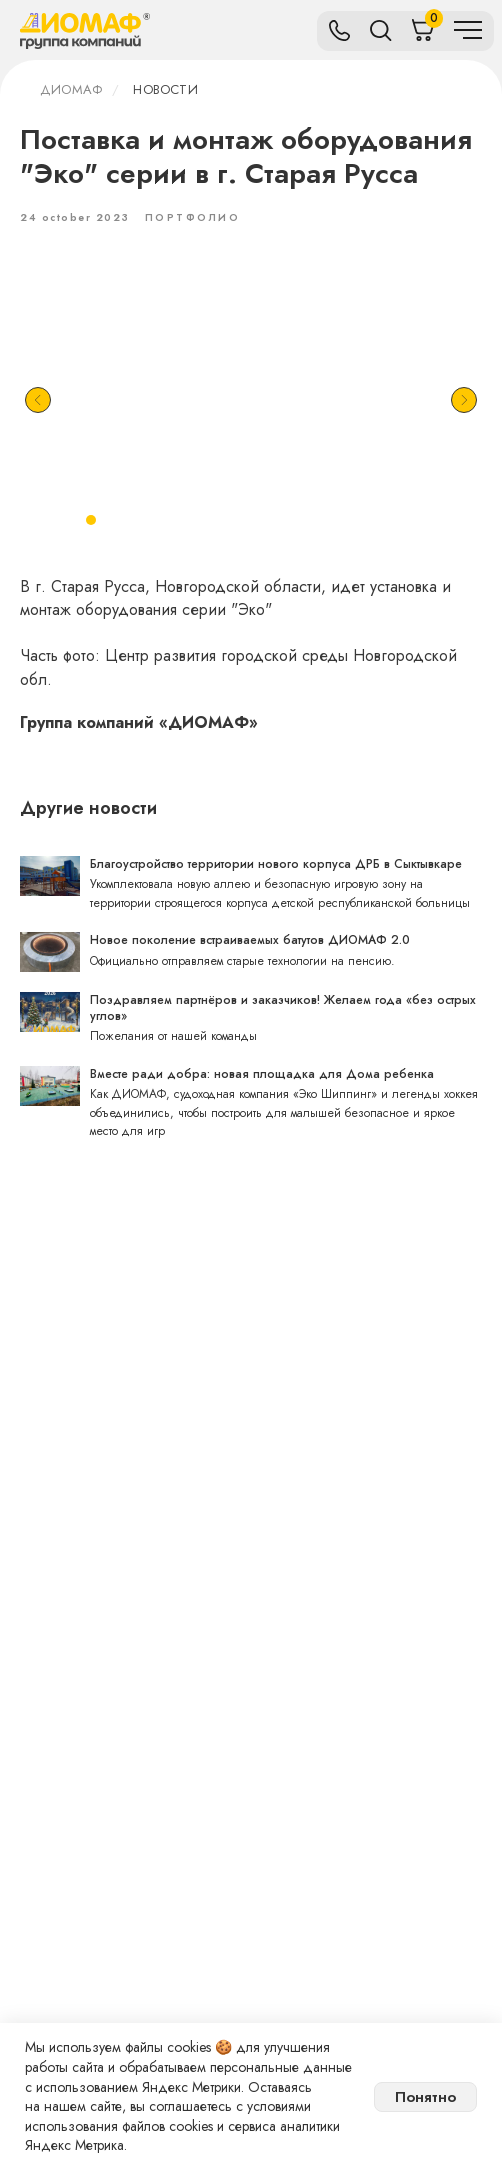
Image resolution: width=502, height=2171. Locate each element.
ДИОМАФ (71, 89)
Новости (165, 89)
